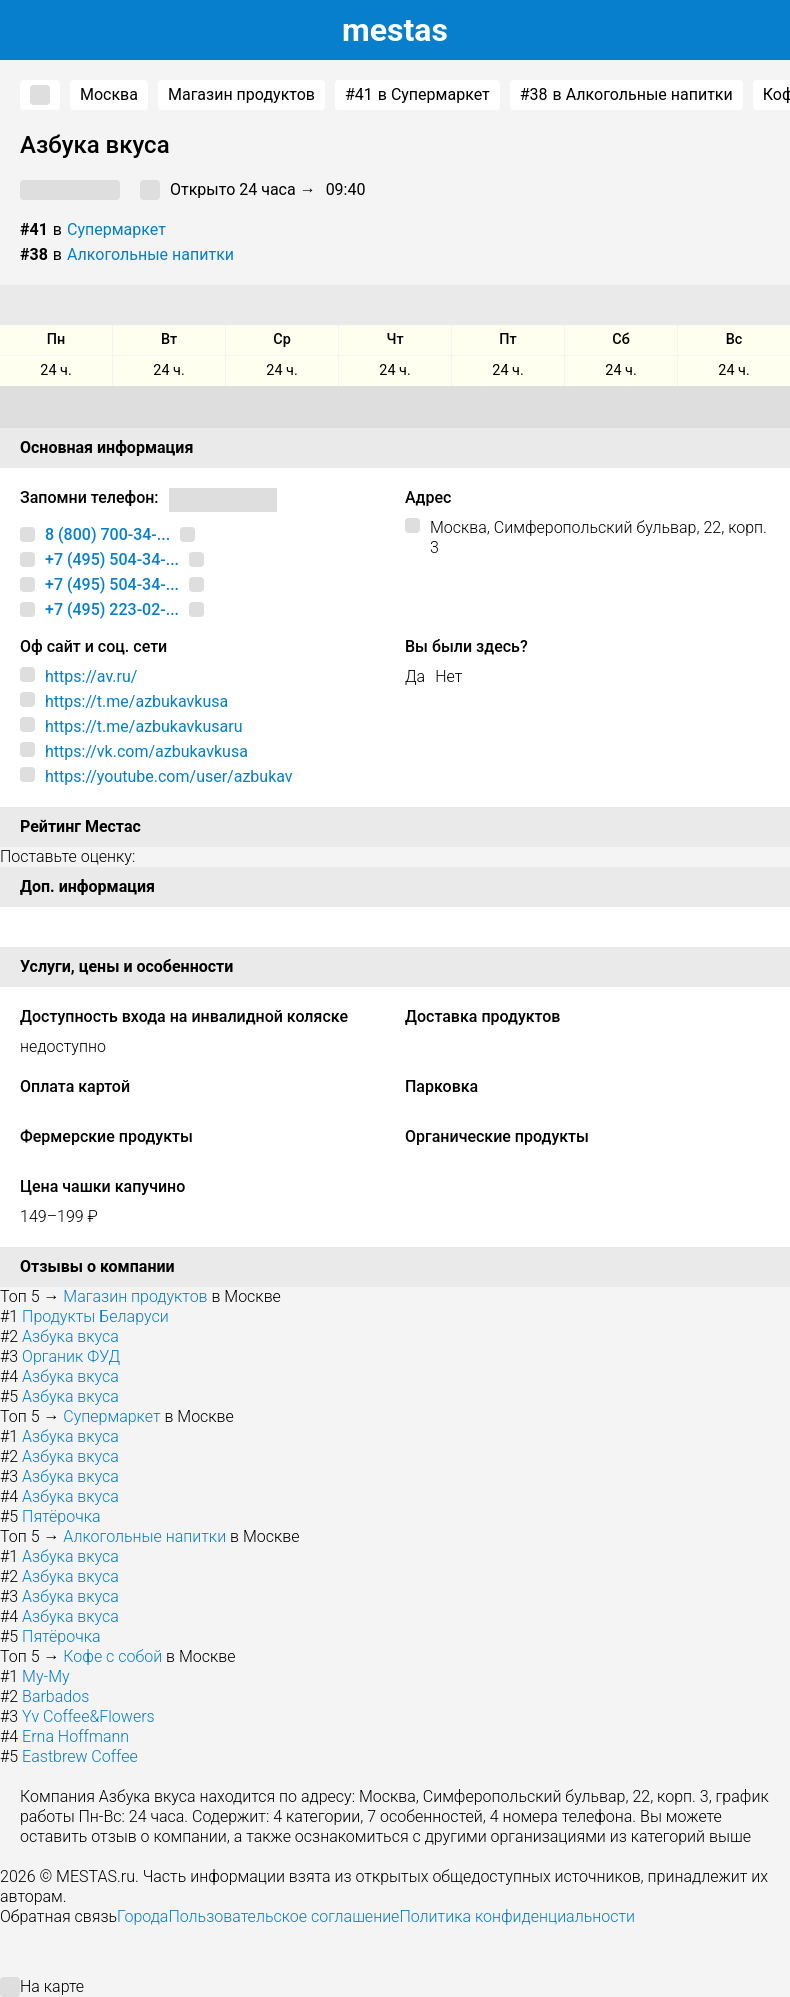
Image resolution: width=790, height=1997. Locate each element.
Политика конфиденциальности (517, 1916)
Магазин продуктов (241, 94)
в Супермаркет (417, 95)
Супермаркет (116, 229)
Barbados (55, 1696)
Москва (109, 94)
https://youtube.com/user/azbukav (169, 776)
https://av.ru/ (91, 676)
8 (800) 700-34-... (107, 534)
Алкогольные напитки (150, 254)
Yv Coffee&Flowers (88, 1716)
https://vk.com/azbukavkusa (146, 751)
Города (142, 1916)
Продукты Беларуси (95, 1316)
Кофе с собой (112, 1656)
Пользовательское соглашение (283, 1916)
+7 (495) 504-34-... (112, 559)
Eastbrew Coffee (80, 1756)
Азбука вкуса (70, 1336)
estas (395, 30)
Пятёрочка (61, 1516)
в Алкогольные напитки (626, 95)
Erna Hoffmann (75, 1736)
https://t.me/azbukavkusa (136, 701)
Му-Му (46, 1676)
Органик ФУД (71, 1356)
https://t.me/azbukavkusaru (143, 726)
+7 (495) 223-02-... (112, 609)
